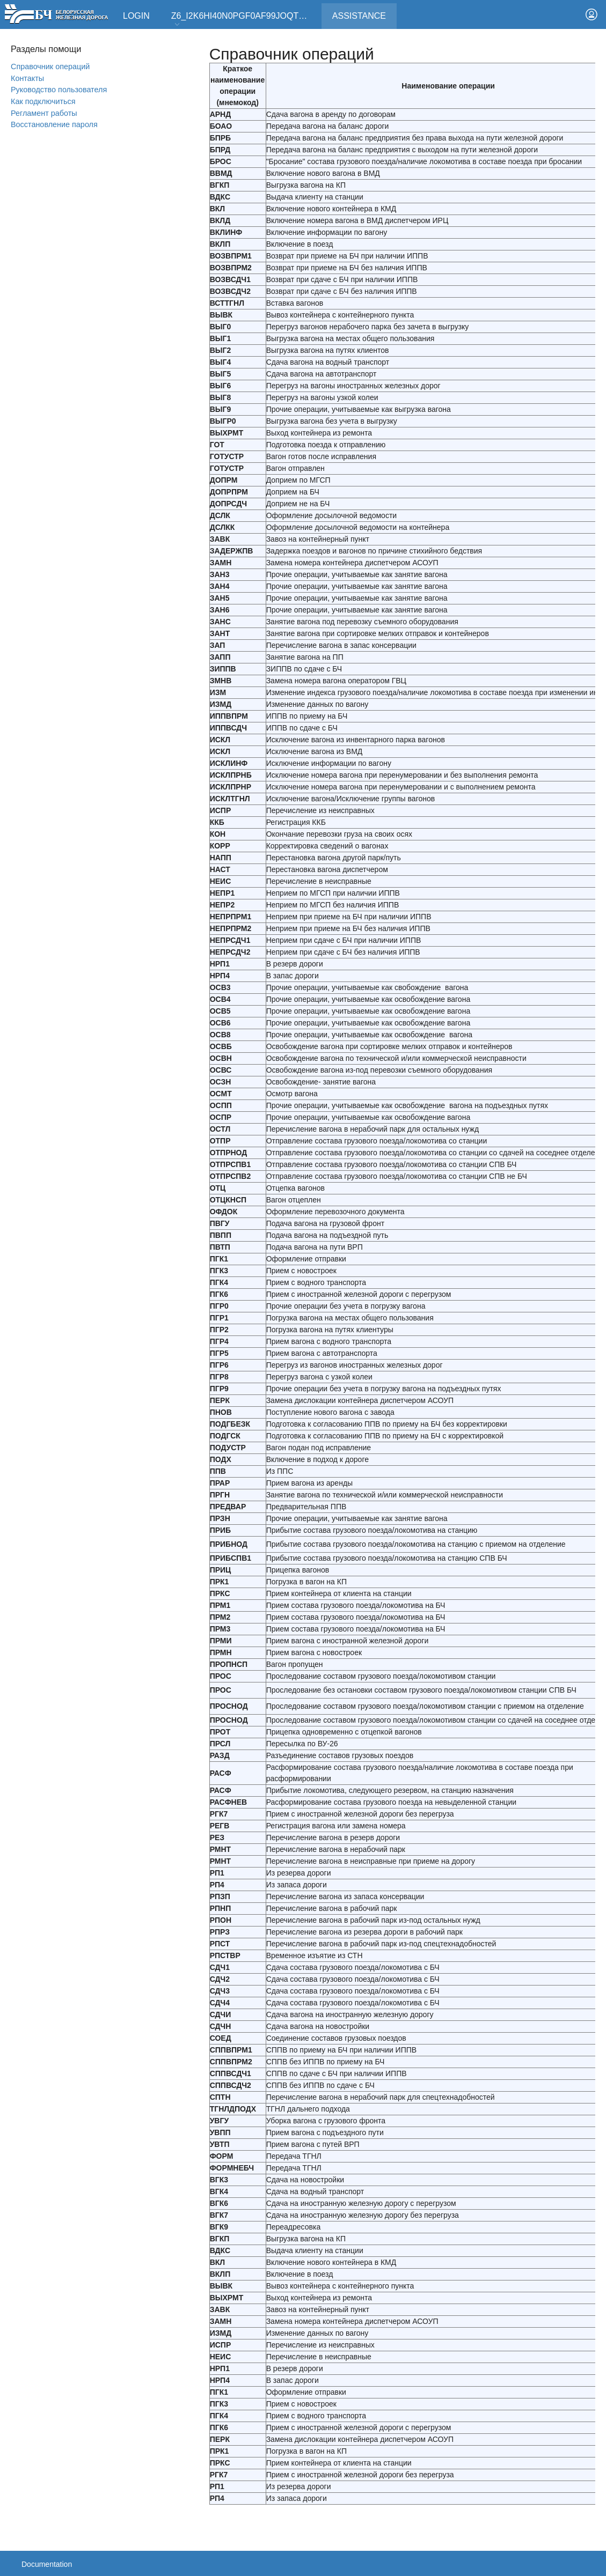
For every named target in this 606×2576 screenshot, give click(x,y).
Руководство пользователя (59, 89)
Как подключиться (43, 101)
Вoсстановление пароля (54, 124)
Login (136, 15)
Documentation (46, 2564)
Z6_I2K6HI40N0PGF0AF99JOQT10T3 (244, 19)
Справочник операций (50, 66)
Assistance (364, 11)
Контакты (27, 78)
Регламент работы (44, 113)
